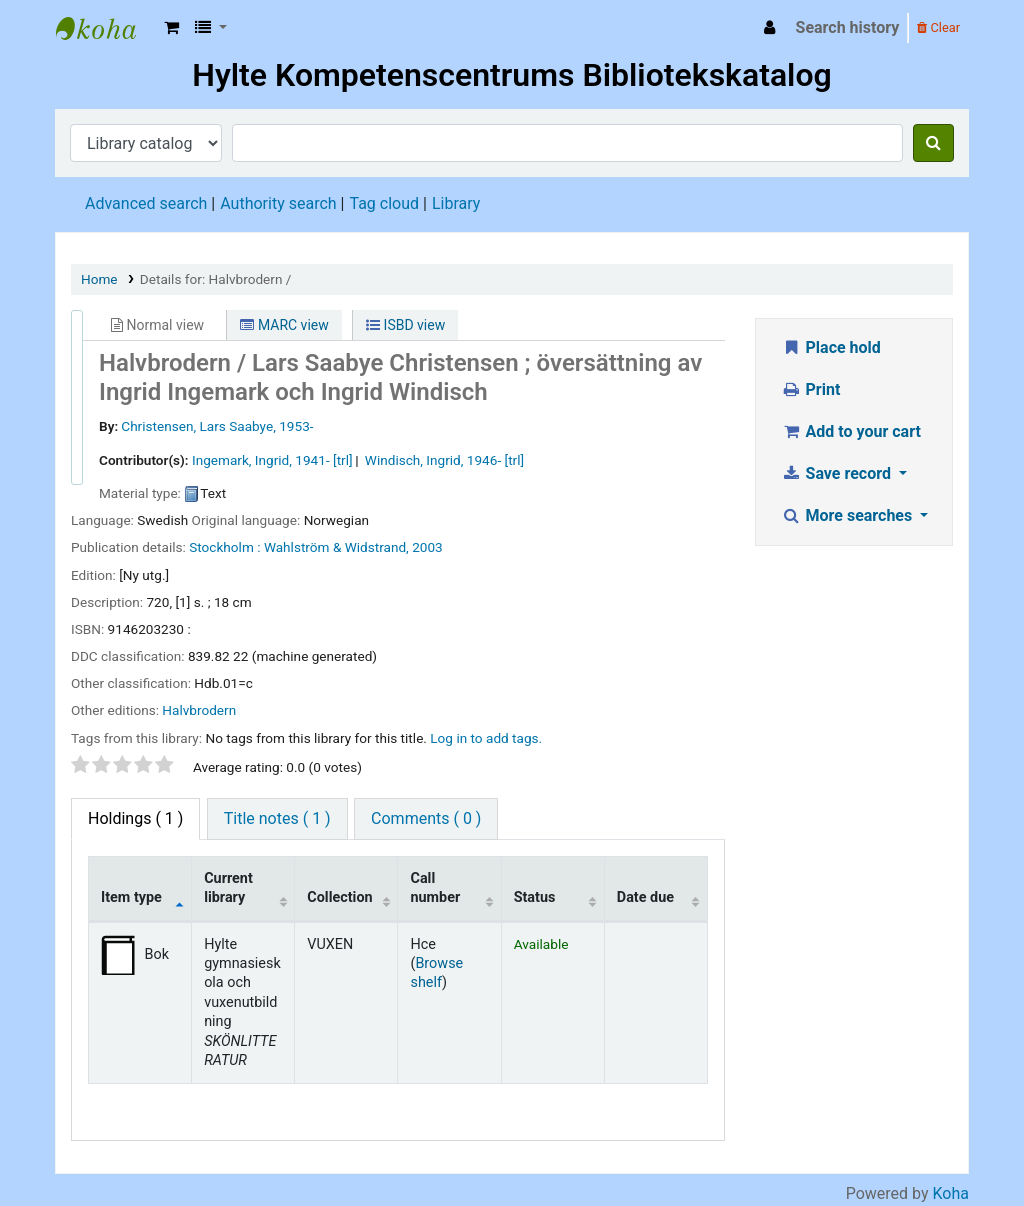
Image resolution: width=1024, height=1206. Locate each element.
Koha (951, 1193)
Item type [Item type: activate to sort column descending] (131, 897)
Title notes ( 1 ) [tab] (277, 818)
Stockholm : (224, 547)
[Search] (933, 143)
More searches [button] (848, 515)
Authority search (278, 203)
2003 (427, 547)
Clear (938, 27)
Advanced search (146, 203)
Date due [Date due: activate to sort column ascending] (645, 897)
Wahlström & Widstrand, (336, 547)
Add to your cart (851, 431)
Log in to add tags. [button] (486, 738)
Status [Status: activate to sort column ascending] (535, 897)
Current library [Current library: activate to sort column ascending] (228, 888)
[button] (171, 28)
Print (810, 389)
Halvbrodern (199, 710)
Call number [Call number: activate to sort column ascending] (435, 888)
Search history (848, 27)
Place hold (831, 347)
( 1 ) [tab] (135, 818)
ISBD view (405, 325)
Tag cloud (384, 203)
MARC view (284, 325)
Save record (838, 473)
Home (99, 279)
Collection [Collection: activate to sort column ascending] (339, 897)
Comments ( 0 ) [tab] (426, 818)
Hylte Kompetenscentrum (106, 28)
